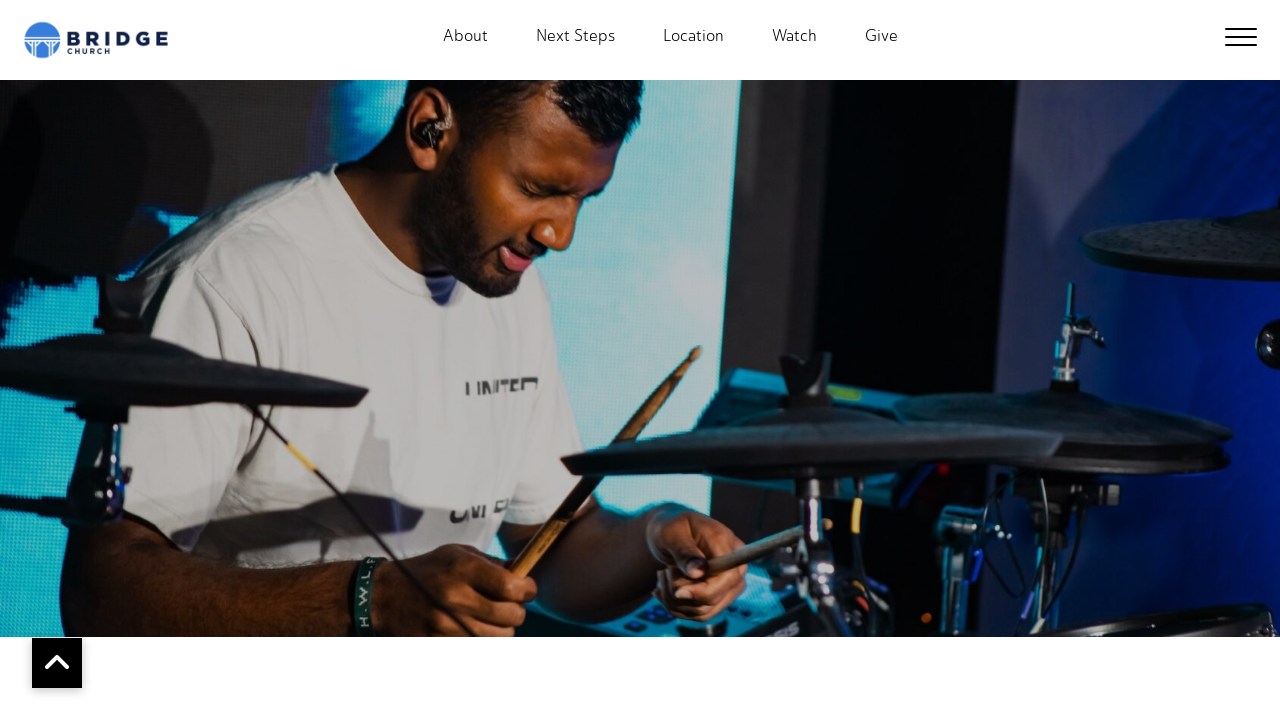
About (465, 36)
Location (693, 36)
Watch (794, 36)
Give (881, 36)
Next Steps (575, 36)
